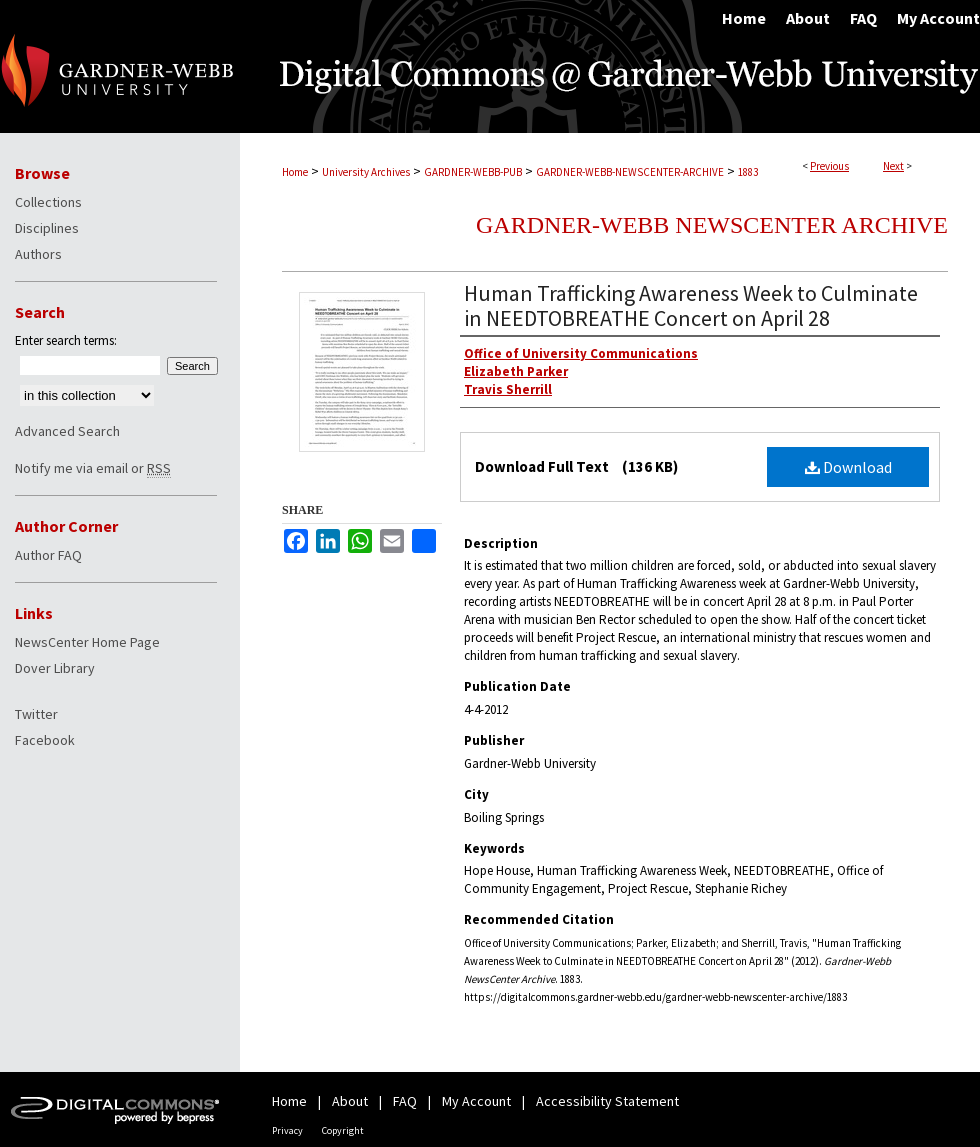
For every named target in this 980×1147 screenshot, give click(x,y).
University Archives (366, 172)
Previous (829, 166)
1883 (748, 172)
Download (848, 467)
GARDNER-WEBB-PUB (473, 172)
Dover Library (55, 668)
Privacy (287, 1130)
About (350, 1101)
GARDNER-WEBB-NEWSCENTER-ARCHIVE (630, 172)
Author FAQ (48, 555)
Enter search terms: (66, 340)
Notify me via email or (93, 468)
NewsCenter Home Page (87, 642)
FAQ (405, 1101)
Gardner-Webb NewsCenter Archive (712, 225)
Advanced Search (67, 431)
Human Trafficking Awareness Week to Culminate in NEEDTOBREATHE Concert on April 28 (691, 305)
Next (893, 166)
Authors (38, 254)
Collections (48, 202)
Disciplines (47, 228)
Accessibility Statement (607, 1101)
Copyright (343, 1130)
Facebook (45, 740)
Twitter (36, 714)
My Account (476, 1101)
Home (295, 172)
